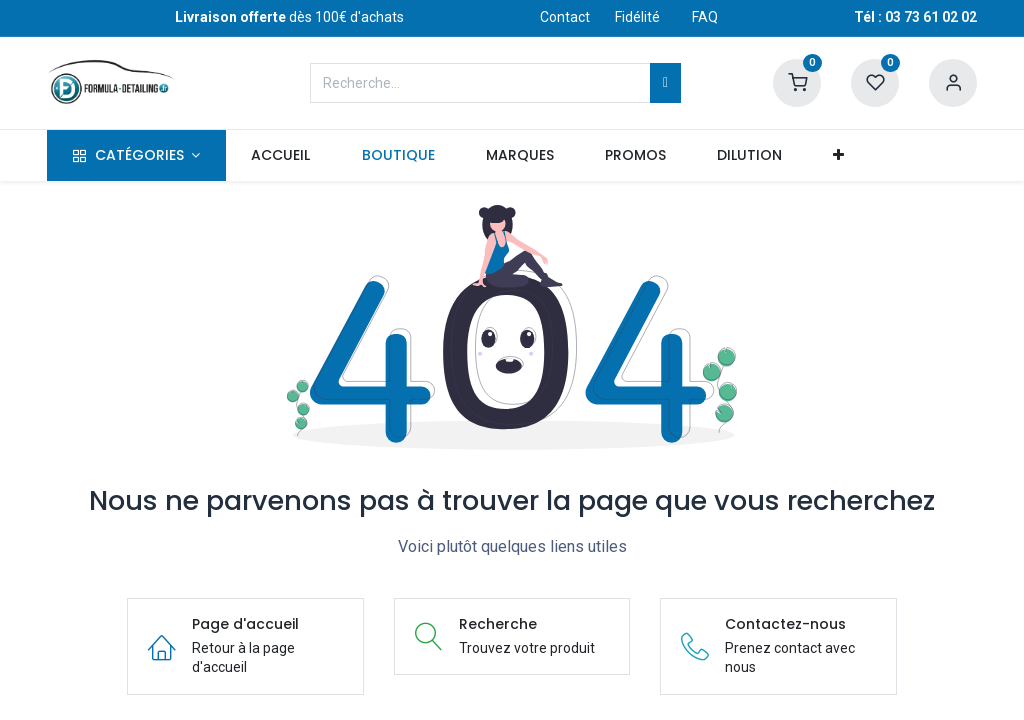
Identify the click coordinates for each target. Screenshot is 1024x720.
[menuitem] (281, 156)
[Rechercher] (665, 83)
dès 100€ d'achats (289, 17)
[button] (839, 156)
